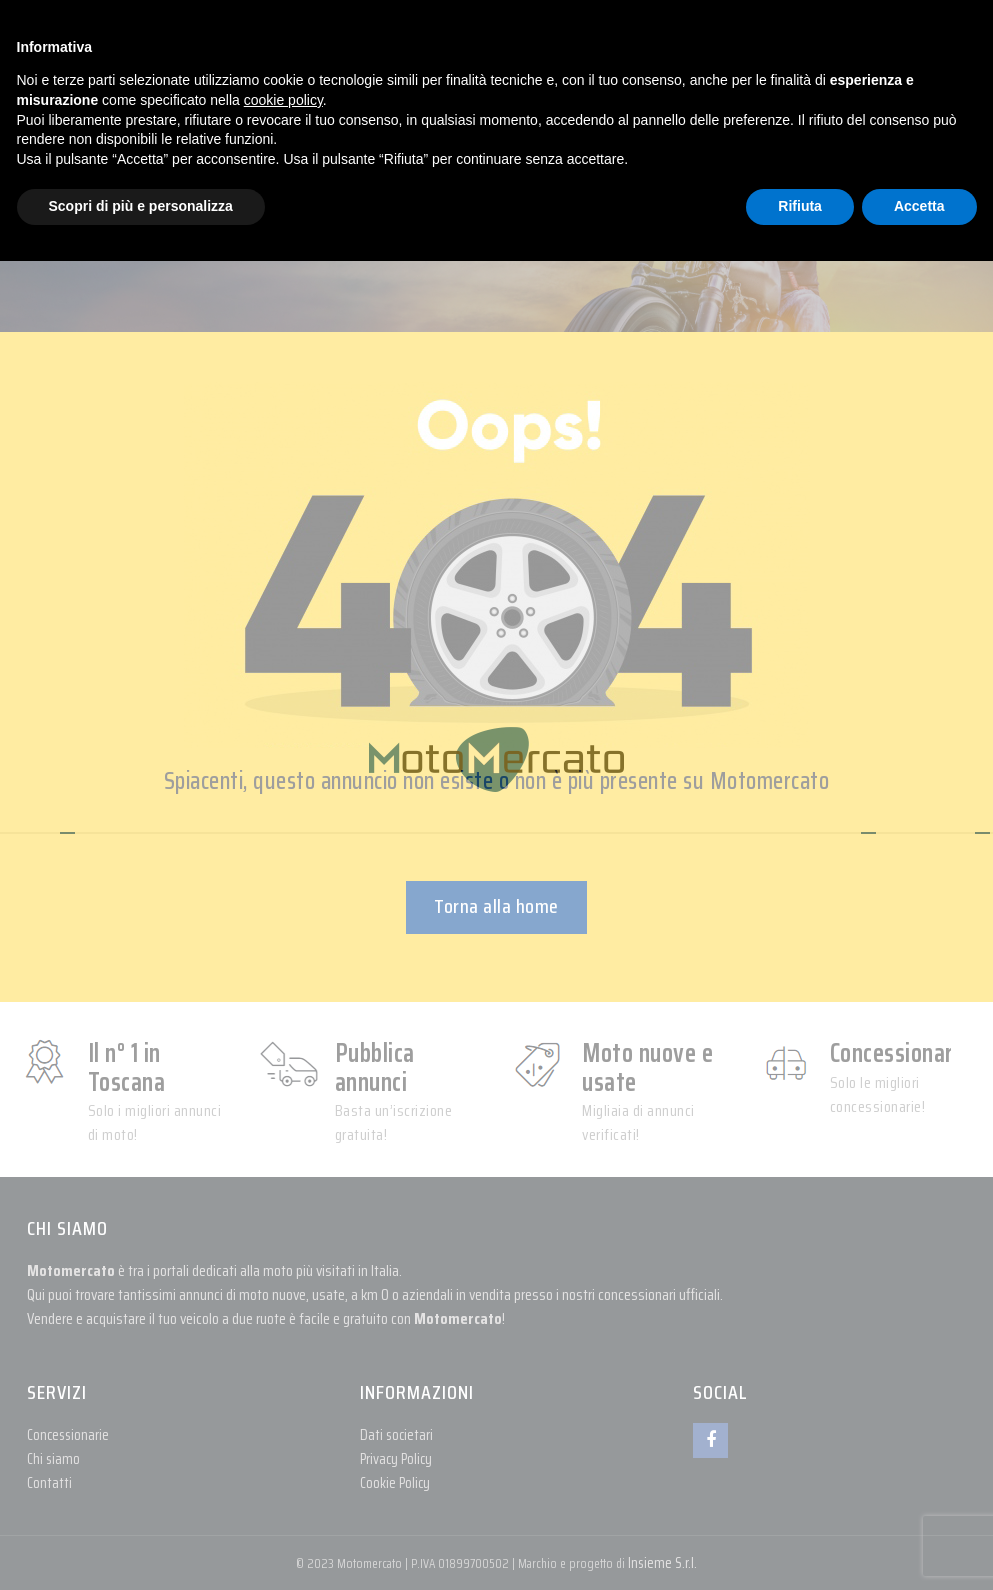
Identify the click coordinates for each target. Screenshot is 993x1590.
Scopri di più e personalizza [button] (141, 206)
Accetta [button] (919, 206)
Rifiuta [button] (800, 206)
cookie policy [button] (283, 100)
